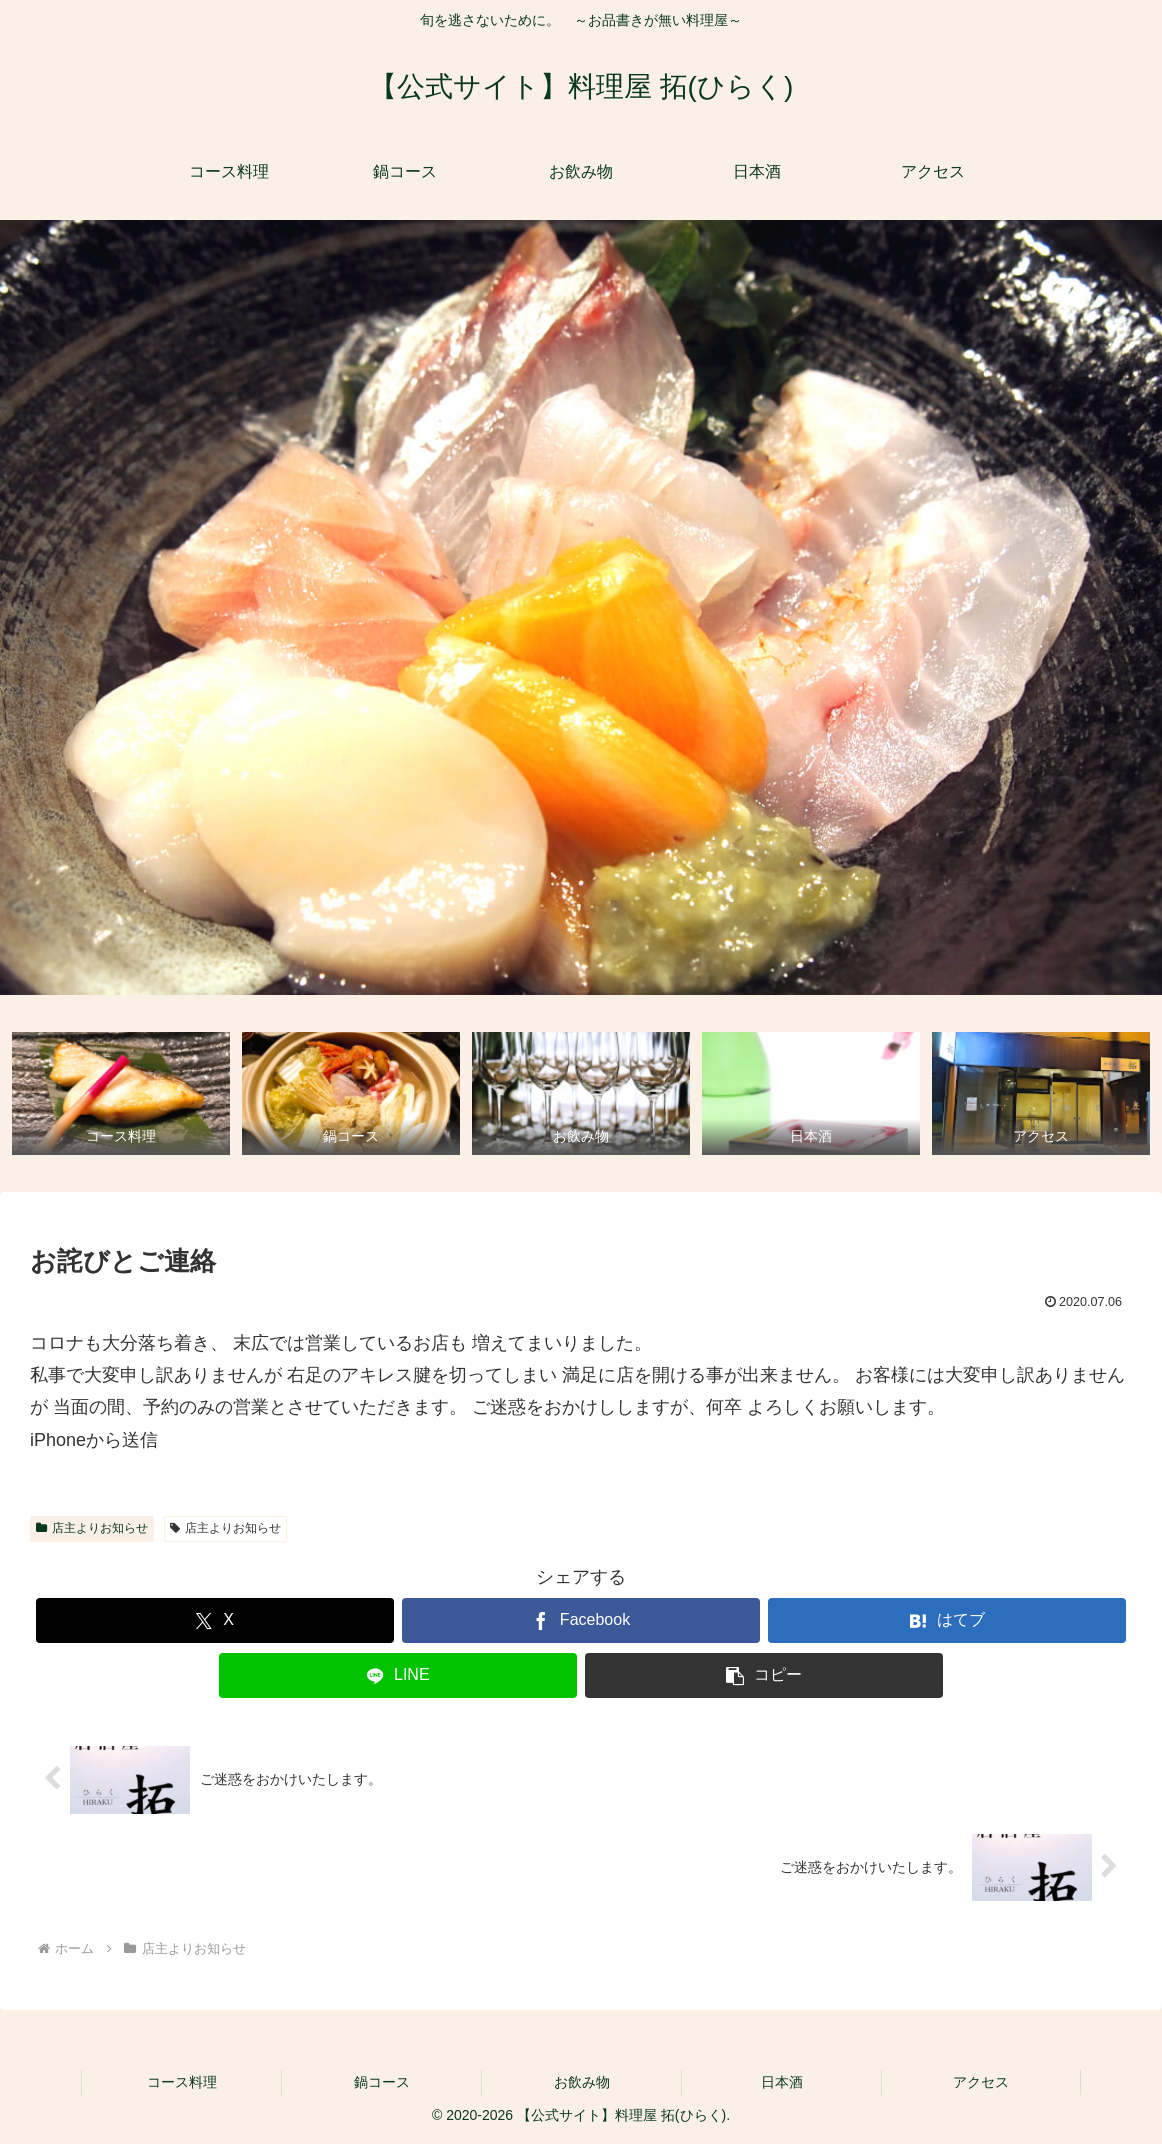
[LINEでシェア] (398, 1675)
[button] (764, 1675)
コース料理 (182, 2082)
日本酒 (782, 2082)
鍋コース (382, 2082)
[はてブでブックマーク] (947, 1620)
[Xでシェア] (215, 1620)
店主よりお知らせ (92, 1528)
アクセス (981, 2082)
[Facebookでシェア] (581, 1620)
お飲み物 (582, 2082)
